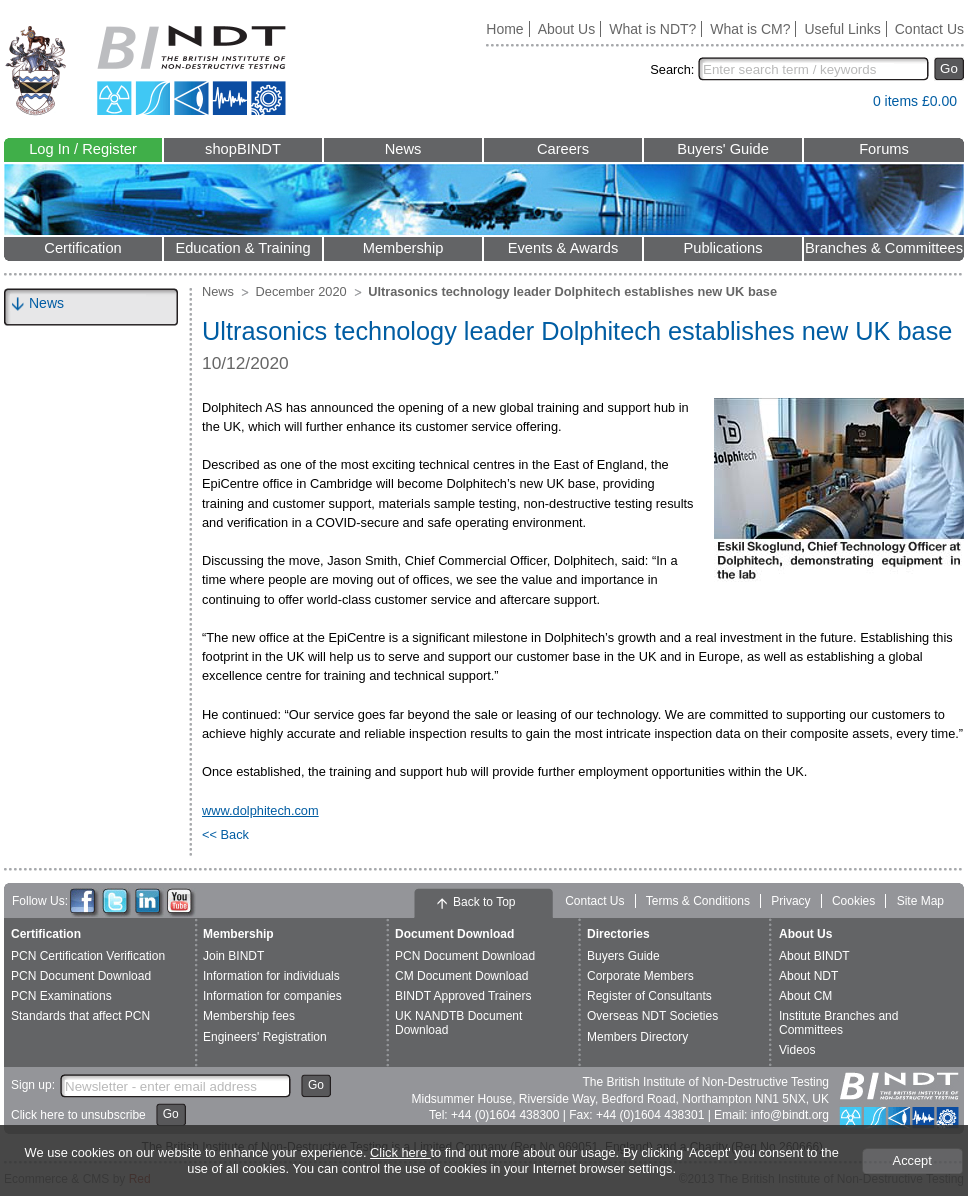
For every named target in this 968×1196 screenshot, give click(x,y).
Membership (403, 248)
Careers (563, 149)
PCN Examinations (61, 996)
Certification (82, 248)
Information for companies (272, 996)
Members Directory (637, 1037)
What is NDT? (652, 29)
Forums (884, 149)
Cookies (853, 901)
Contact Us (929, 29)
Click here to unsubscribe (78, 1115)
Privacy (790, 901)
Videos (797, 1050)
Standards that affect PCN (80, 1016)
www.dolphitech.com (260, 810)
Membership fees (249, 1016)
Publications (722, 248)
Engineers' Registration (265, 1037)
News (403, 149)
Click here (400, 1152)
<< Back (225, 834)
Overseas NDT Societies (652, 1016)
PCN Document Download (81, 976)
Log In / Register (83, 149)
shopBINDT (243, 149)
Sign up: (33, 1085)
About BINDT (814, 956)
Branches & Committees (884, 248)
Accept (912, 1160)
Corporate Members (640, 976)
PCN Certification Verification (88, 956)
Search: (672, 69)
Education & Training (242, 248)
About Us (567, 29)
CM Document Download (461, 976)
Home (504, 29)
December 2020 (301, 291)
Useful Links (842, 29)
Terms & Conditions (698, 901)
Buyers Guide (623, 956)
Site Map (920, 901)
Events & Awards (563, 248)
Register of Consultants (649, 996)
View (848, 105)
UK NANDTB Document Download (458, 1022)
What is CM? (750, 29)
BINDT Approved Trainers (463, 996)
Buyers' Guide (723, 149)
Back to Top (484, 902)
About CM (805, 996)
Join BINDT (233, 956)
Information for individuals (271, 976)
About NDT (808, 976)
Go (949, 68)
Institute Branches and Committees (838, 1022)
